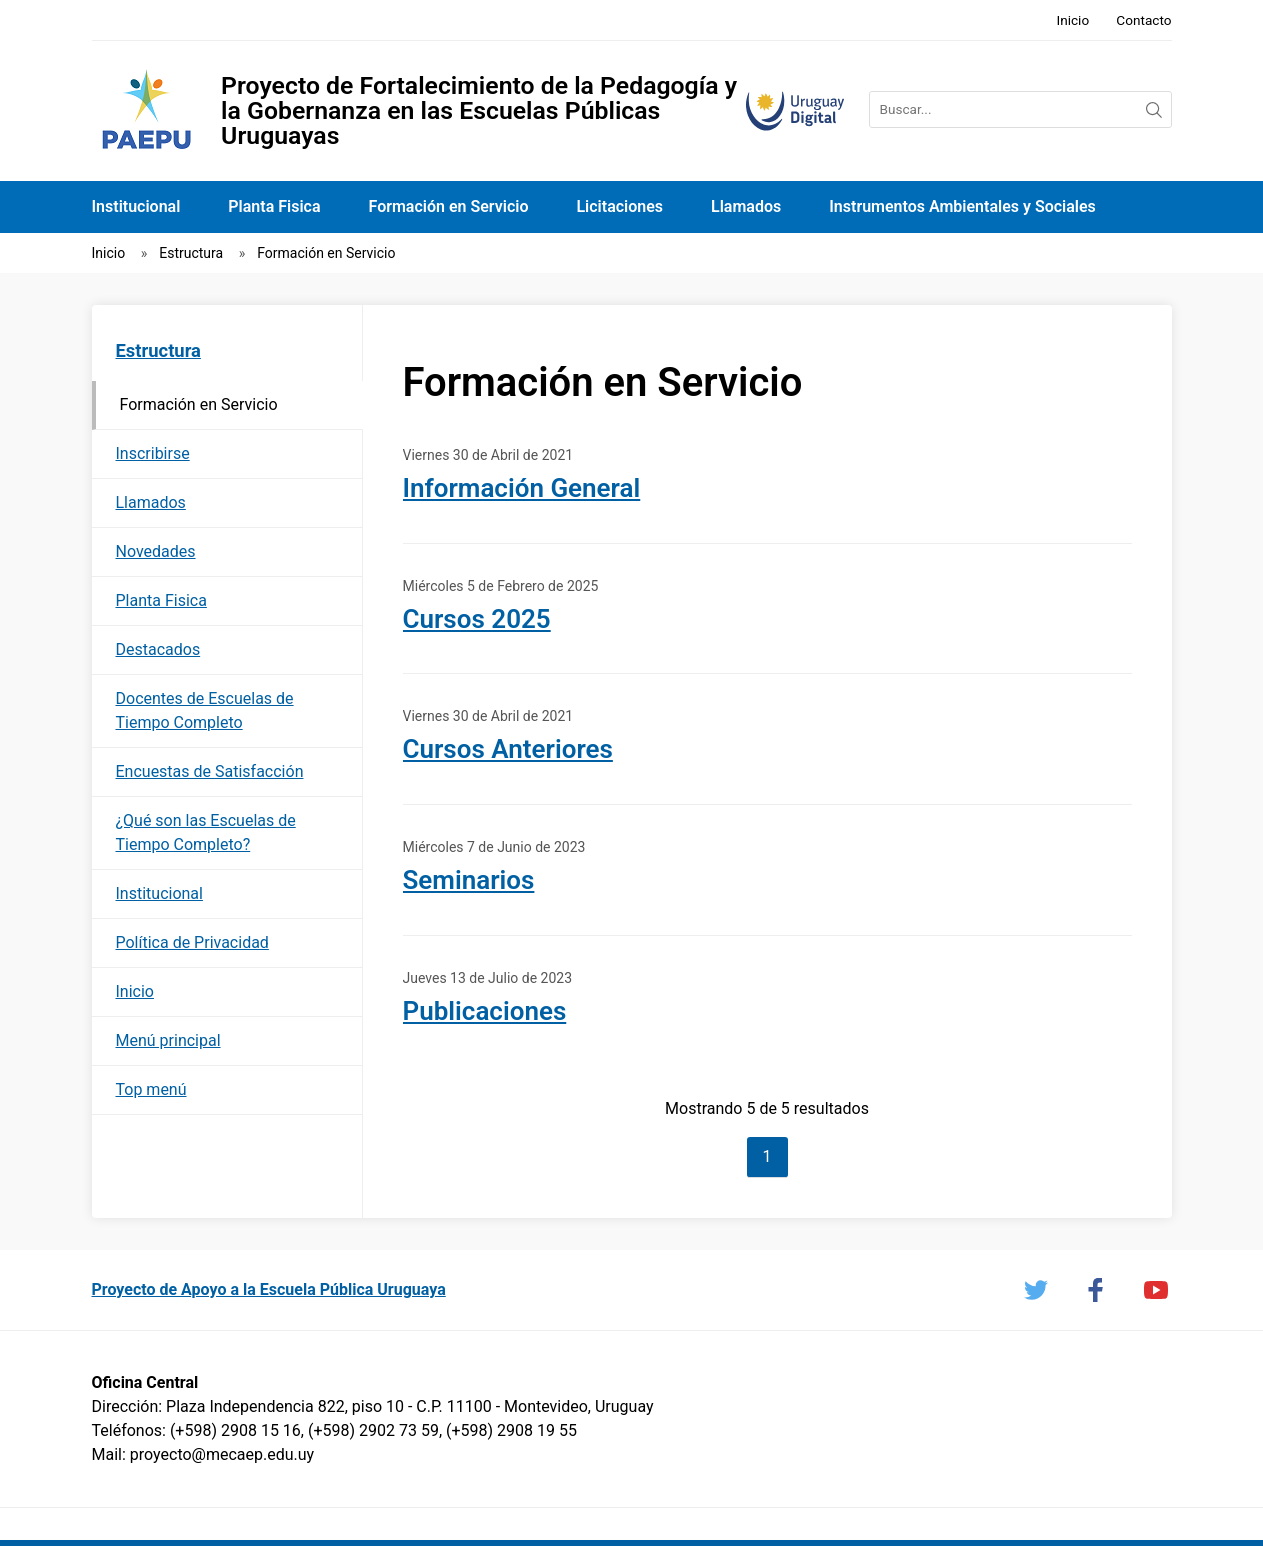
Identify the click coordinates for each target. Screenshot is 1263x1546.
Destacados (158, 649)
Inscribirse (153, 453)
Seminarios (469, 880)
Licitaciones (619, 206)
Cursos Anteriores (508, 749)
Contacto (1143, 20)
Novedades (156, 551)
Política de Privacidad (192, 942)
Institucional (136, 206)
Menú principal (168, 1040)
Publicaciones (485, 1011)
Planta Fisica (274, 206)
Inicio (1072, 20)
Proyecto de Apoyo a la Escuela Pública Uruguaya (269, 1289)
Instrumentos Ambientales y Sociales (962, 206)
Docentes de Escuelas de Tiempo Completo (205, 710)
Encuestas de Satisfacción (210, 771)
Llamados (746, 206)
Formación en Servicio (449, 206)
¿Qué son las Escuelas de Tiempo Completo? (206, 832)
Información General (522, 488)
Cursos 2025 (477, 619)
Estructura (191, 253)
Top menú (151, 1089)
